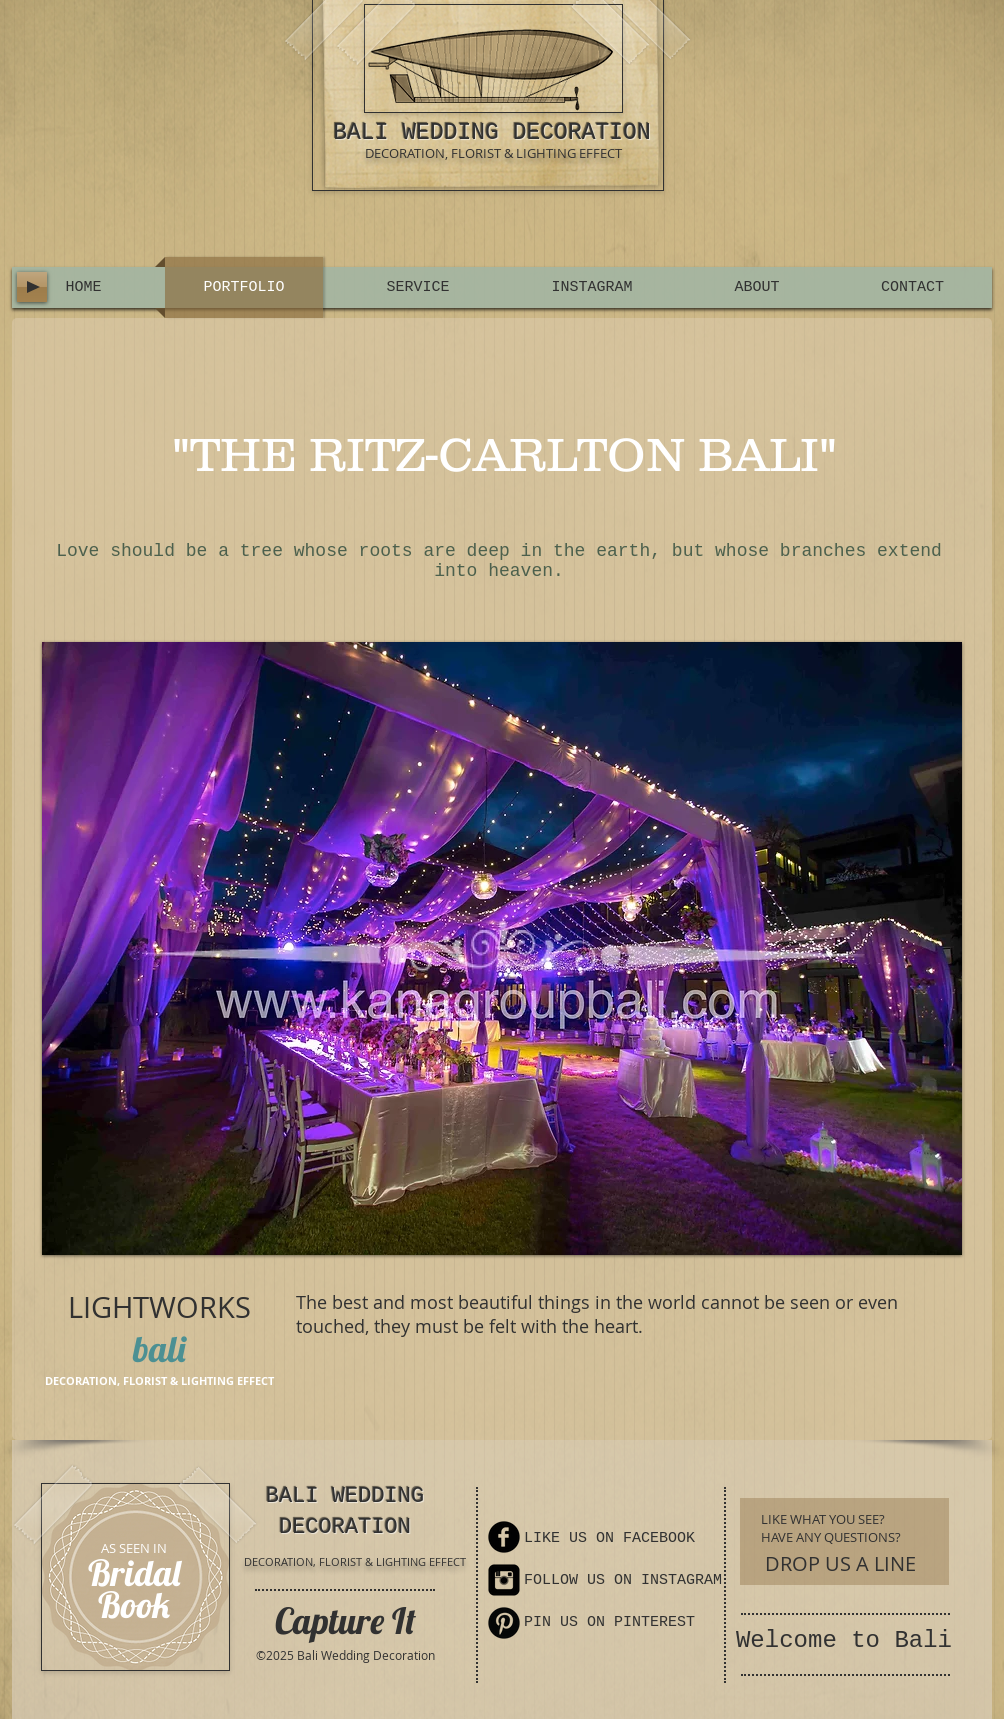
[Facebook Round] (504, 1537)
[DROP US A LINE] (840, 1563)
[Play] (32, 287)
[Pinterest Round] (504, 1623)
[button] (502, 948)
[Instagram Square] (504, 1580)
